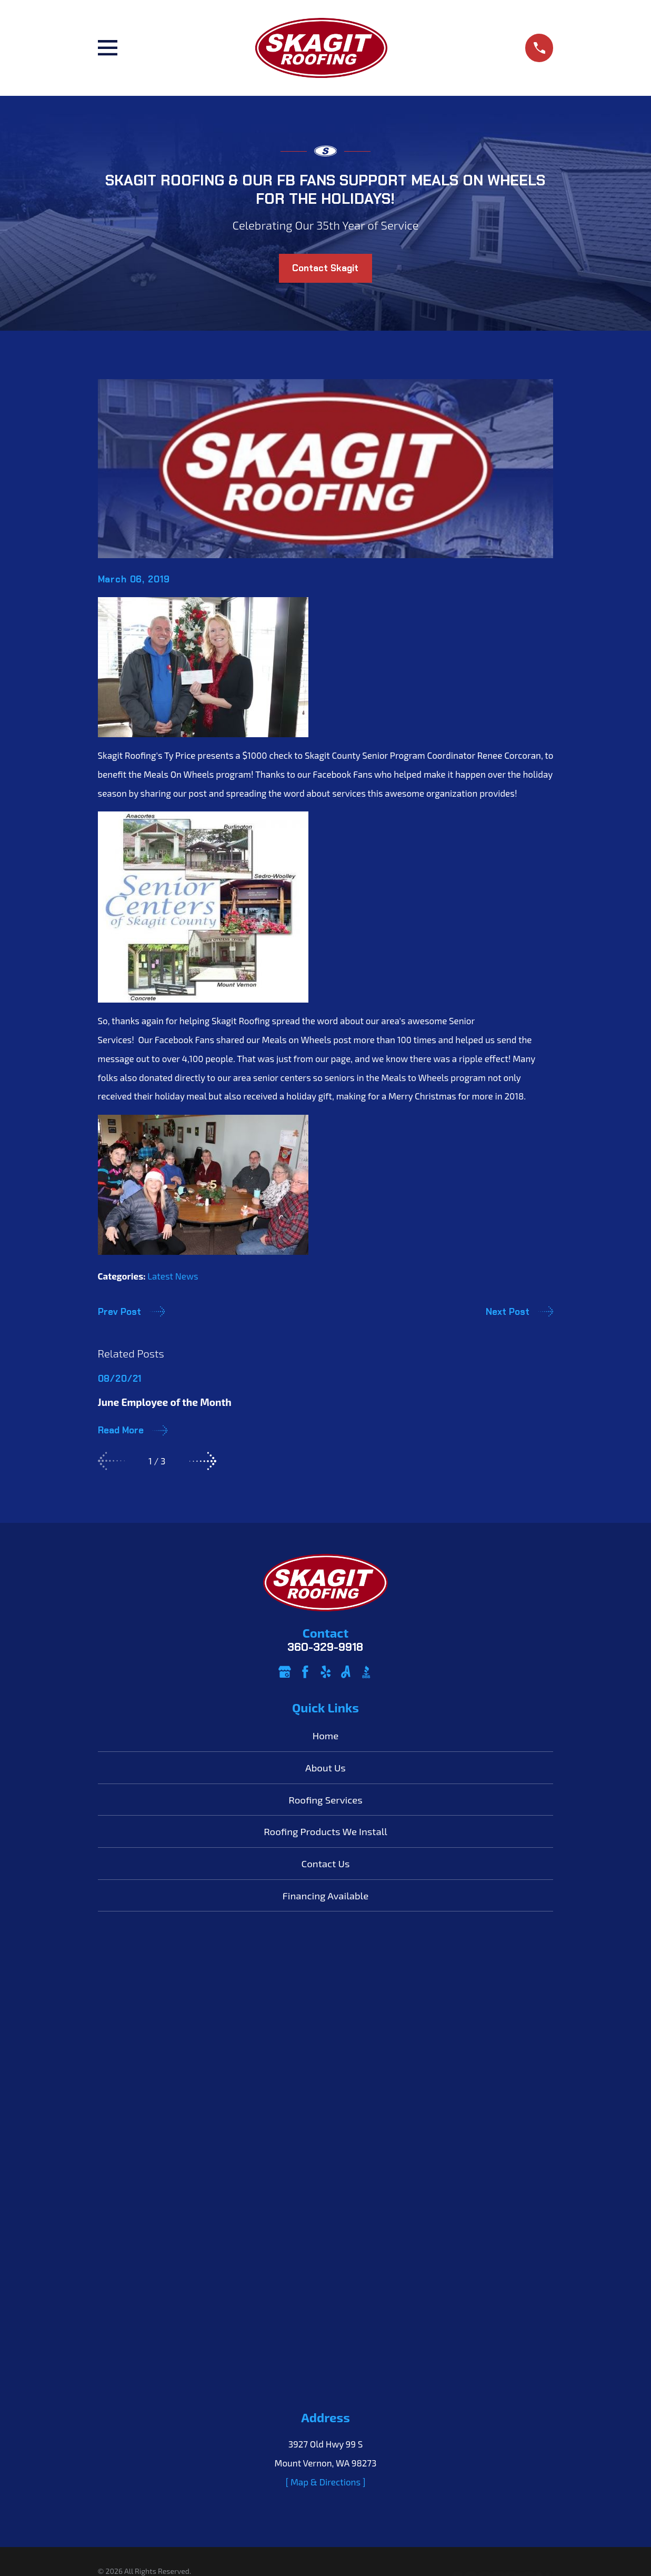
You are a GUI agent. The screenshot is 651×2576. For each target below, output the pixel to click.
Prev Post (131, 1311)
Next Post (520, 1311)
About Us (325, 1767)
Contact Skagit (325, 268)
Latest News (172, 1276)
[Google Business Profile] (284, 1672)
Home (326, 1735)
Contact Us (326, 1863)
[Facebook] (305, 1672)
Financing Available (325, 1895)
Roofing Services (325, 1800)
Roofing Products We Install (325, 1831)
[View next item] (202, 1461)
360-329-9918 (325, 1647)
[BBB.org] (366, 1672)
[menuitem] (112, 2131)
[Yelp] (325, 1672)
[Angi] (345, 1672)
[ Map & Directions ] (326, 2025)
